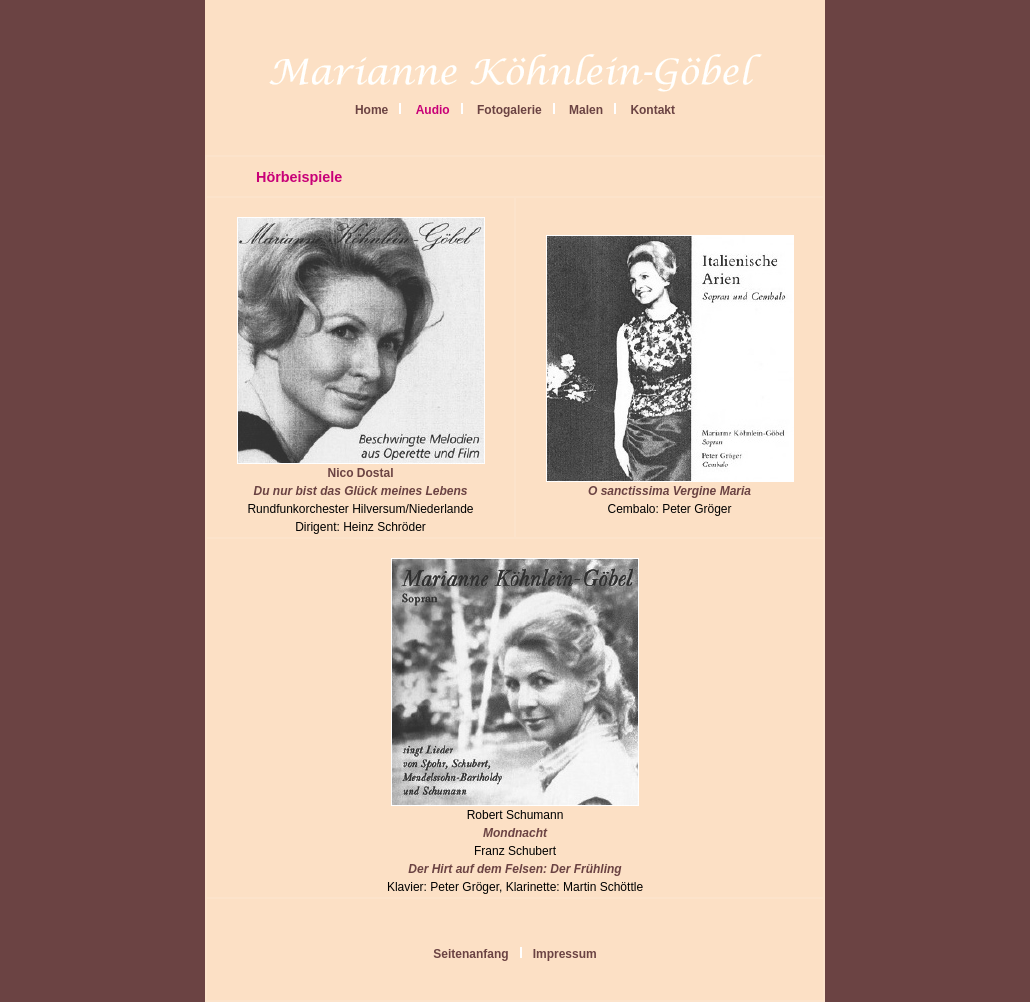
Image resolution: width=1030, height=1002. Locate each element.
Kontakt (652, 110)
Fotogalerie (509, 110)
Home (371, 110)
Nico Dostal (361, 475)
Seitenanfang (470, 954)
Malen (586, 110)
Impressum (565, 954)
